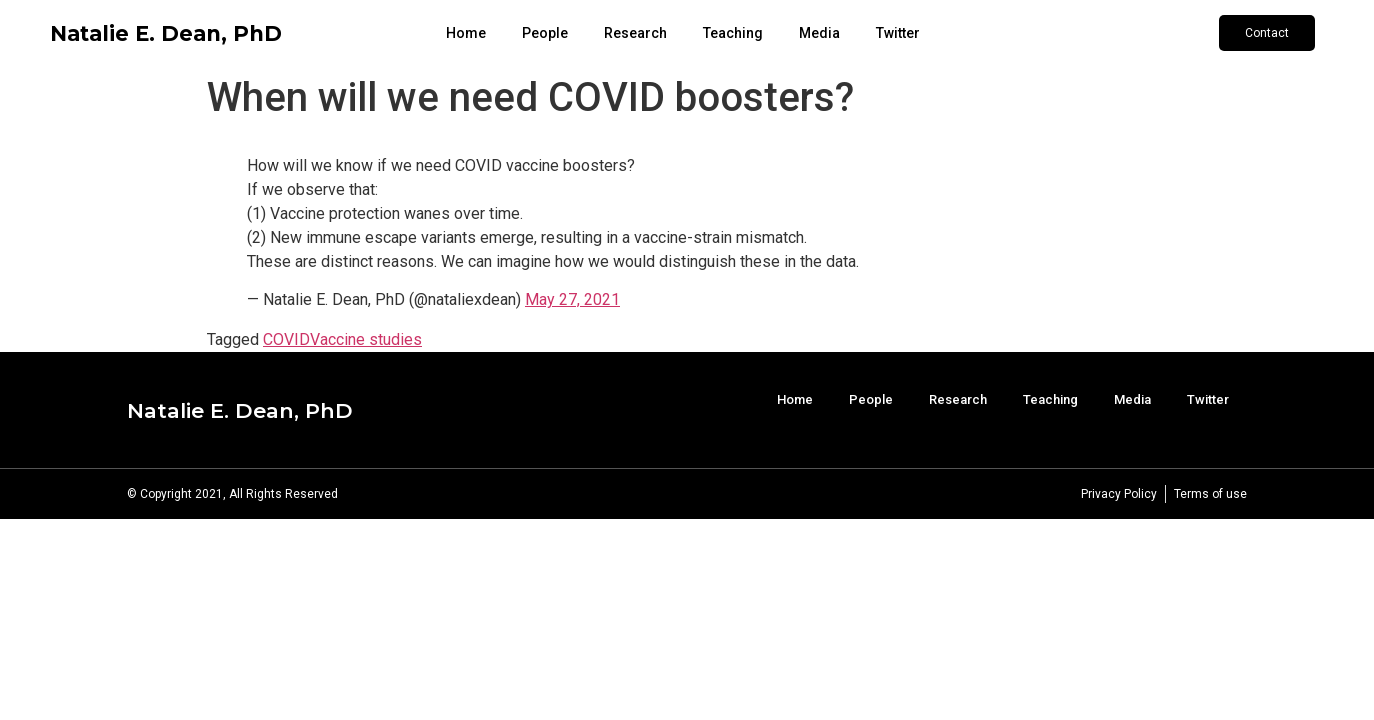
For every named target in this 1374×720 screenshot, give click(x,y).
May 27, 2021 (572, 299)
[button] (1267, 33)
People (545, 33)
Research (635, 33)
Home (466, 33)
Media (819, 33)
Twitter (898, 33)
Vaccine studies (366, 339)
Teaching (733, 33)
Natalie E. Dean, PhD (166, 33)
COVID (286, 339)
